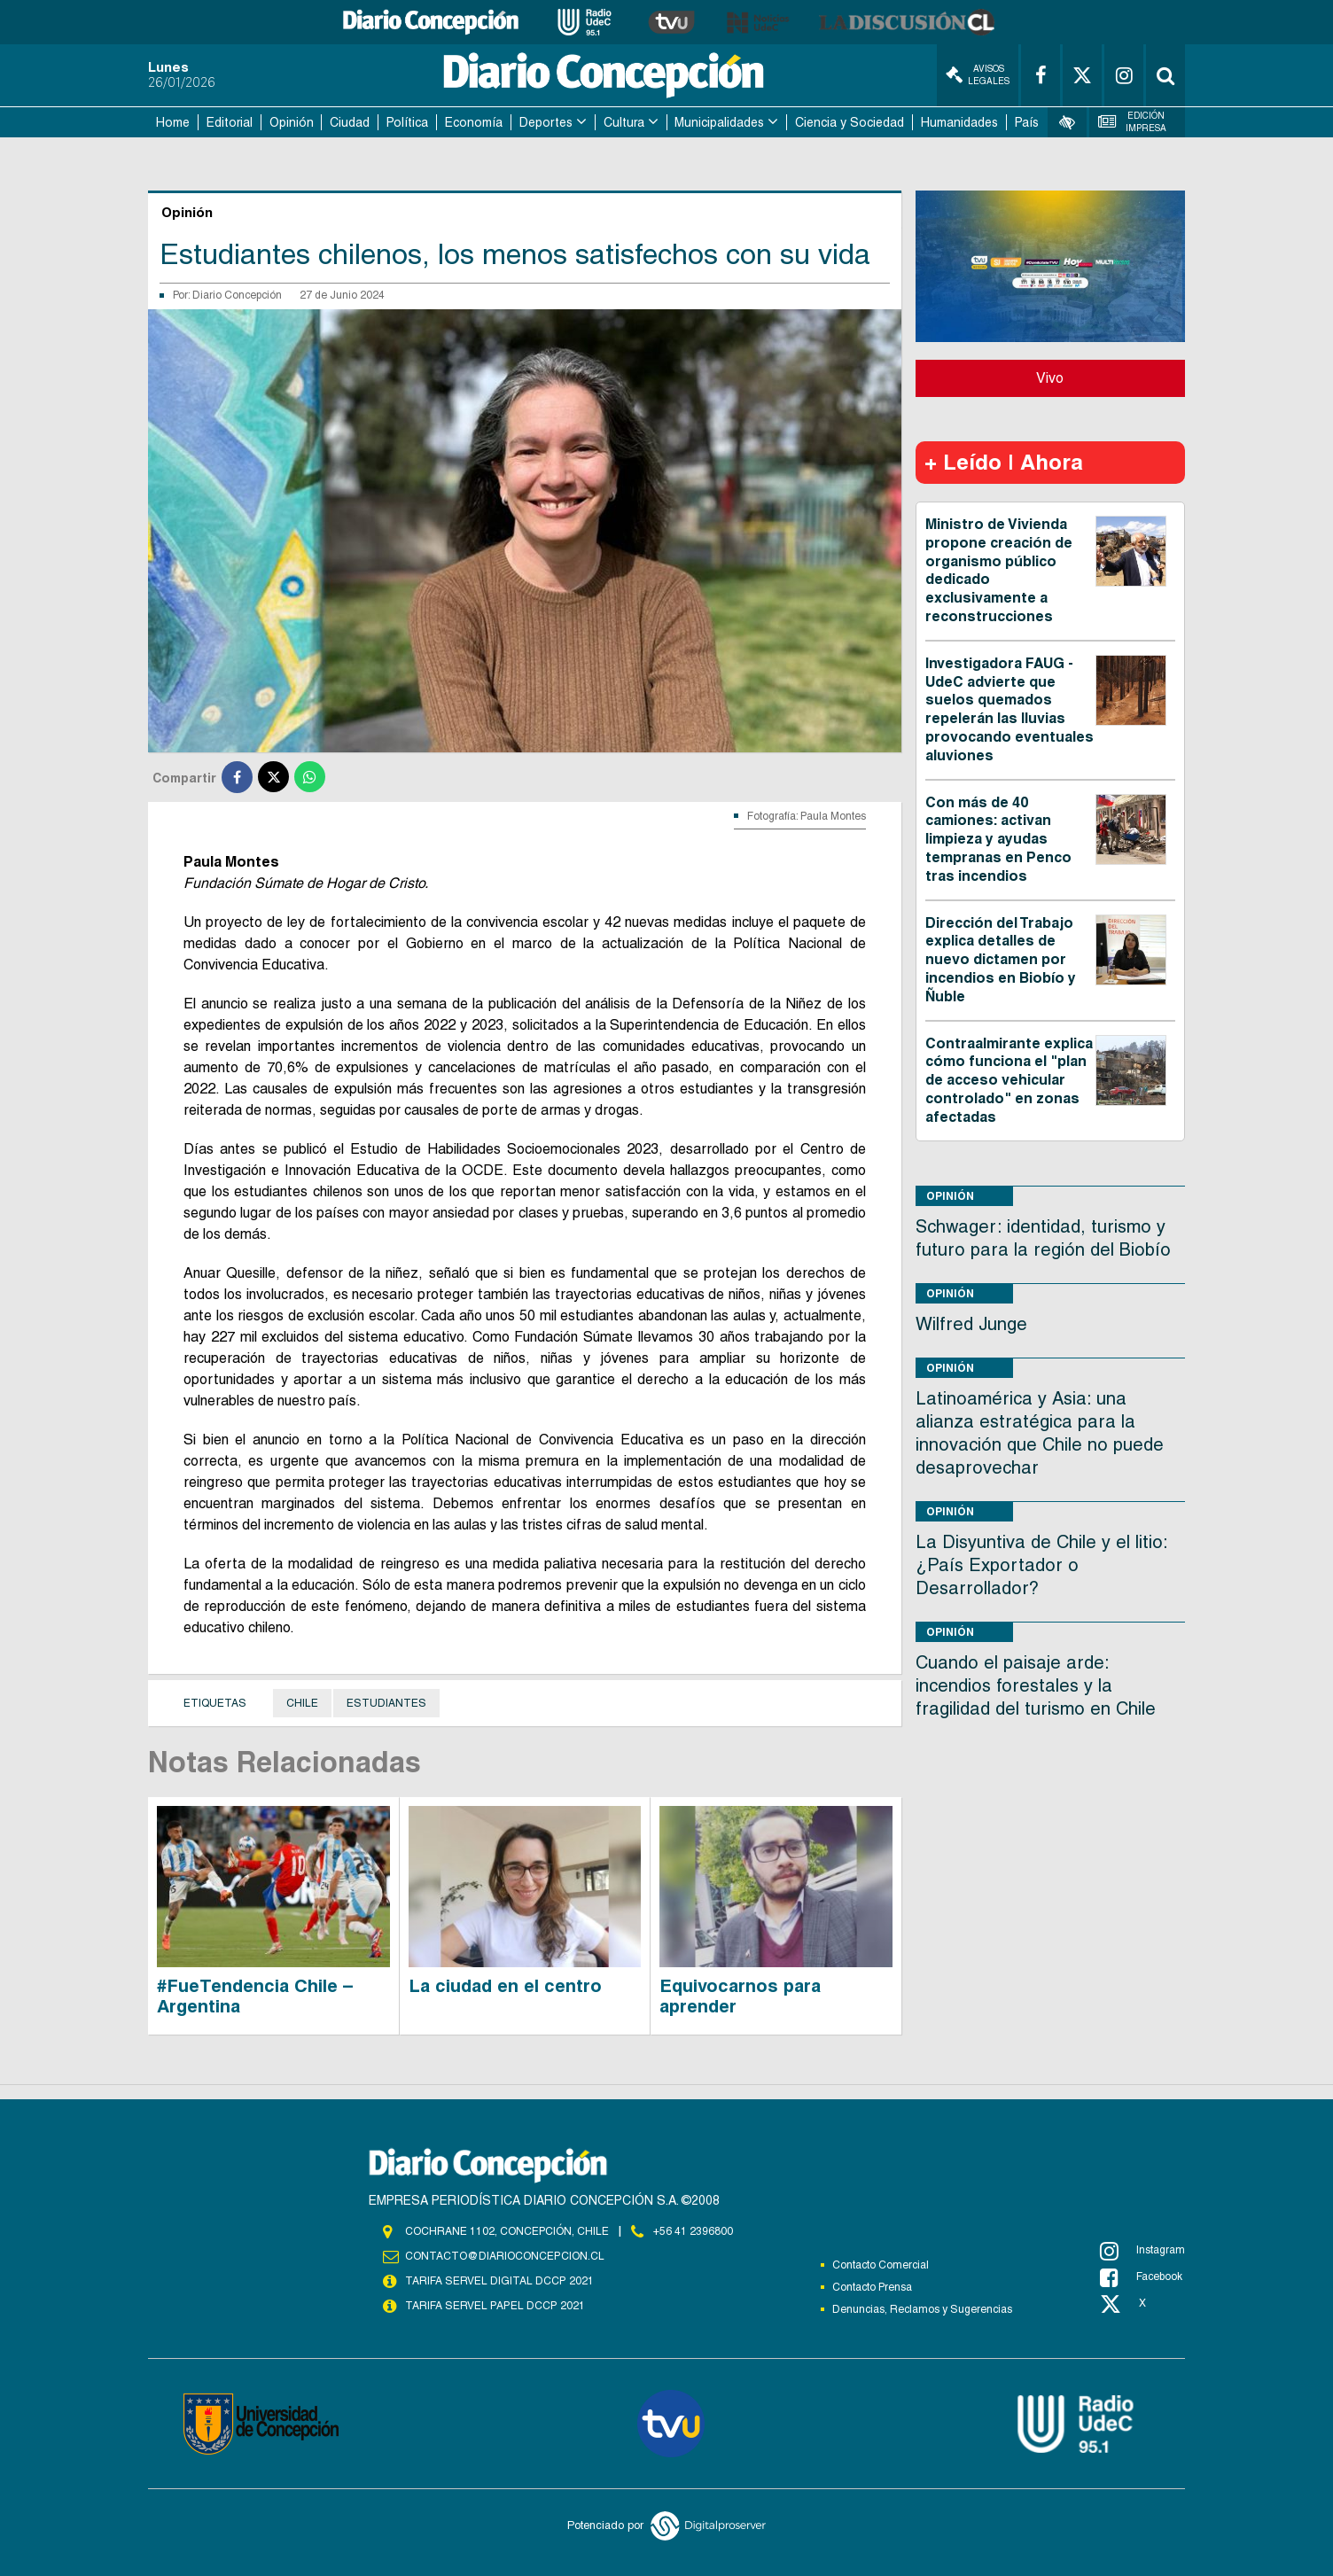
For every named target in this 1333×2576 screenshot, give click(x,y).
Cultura (624, 122)
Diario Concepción (237, 295)
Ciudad (350, 122)
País (1027, 122)
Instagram (1142, 2250)
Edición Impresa (1132, 122)
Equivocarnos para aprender (740, 1996)
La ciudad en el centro (505, 1985)
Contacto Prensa (872, 2287)
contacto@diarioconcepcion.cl (504, 2256)
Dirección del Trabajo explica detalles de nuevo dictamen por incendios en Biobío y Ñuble (1000, 959)
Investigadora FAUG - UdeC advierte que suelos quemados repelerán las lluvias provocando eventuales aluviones (1009, 709)
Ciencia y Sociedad (849, 122)
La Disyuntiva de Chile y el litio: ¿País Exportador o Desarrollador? (1041, 1565)
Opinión (291, 122)
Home (173, 122)
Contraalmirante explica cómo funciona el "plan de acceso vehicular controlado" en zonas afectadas (1009, 1080)
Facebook (1141, 2277)
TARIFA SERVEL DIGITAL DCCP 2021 (499, 2281)
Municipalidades (719, 122)
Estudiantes (386, 1703)
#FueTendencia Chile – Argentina (255, 1996)
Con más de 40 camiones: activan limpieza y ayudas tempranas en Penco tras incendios (998, 839)
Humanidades (959, 122)
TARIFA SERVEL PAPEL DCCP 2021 (493, 2306)
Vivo (1050, 378)
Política (407, 122)
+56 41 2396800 (693, 2231)
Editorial (230, 122)
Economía (474, 122)
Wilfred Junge (971, 1324)
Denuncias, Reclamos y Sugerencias (922, 2309)
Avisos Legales (977, 75)
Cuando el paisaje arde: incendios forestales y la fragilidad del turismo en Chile (1036, 1685)
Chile (302, 1703)
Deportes (546, 122)
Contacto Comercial (880, 2265)
